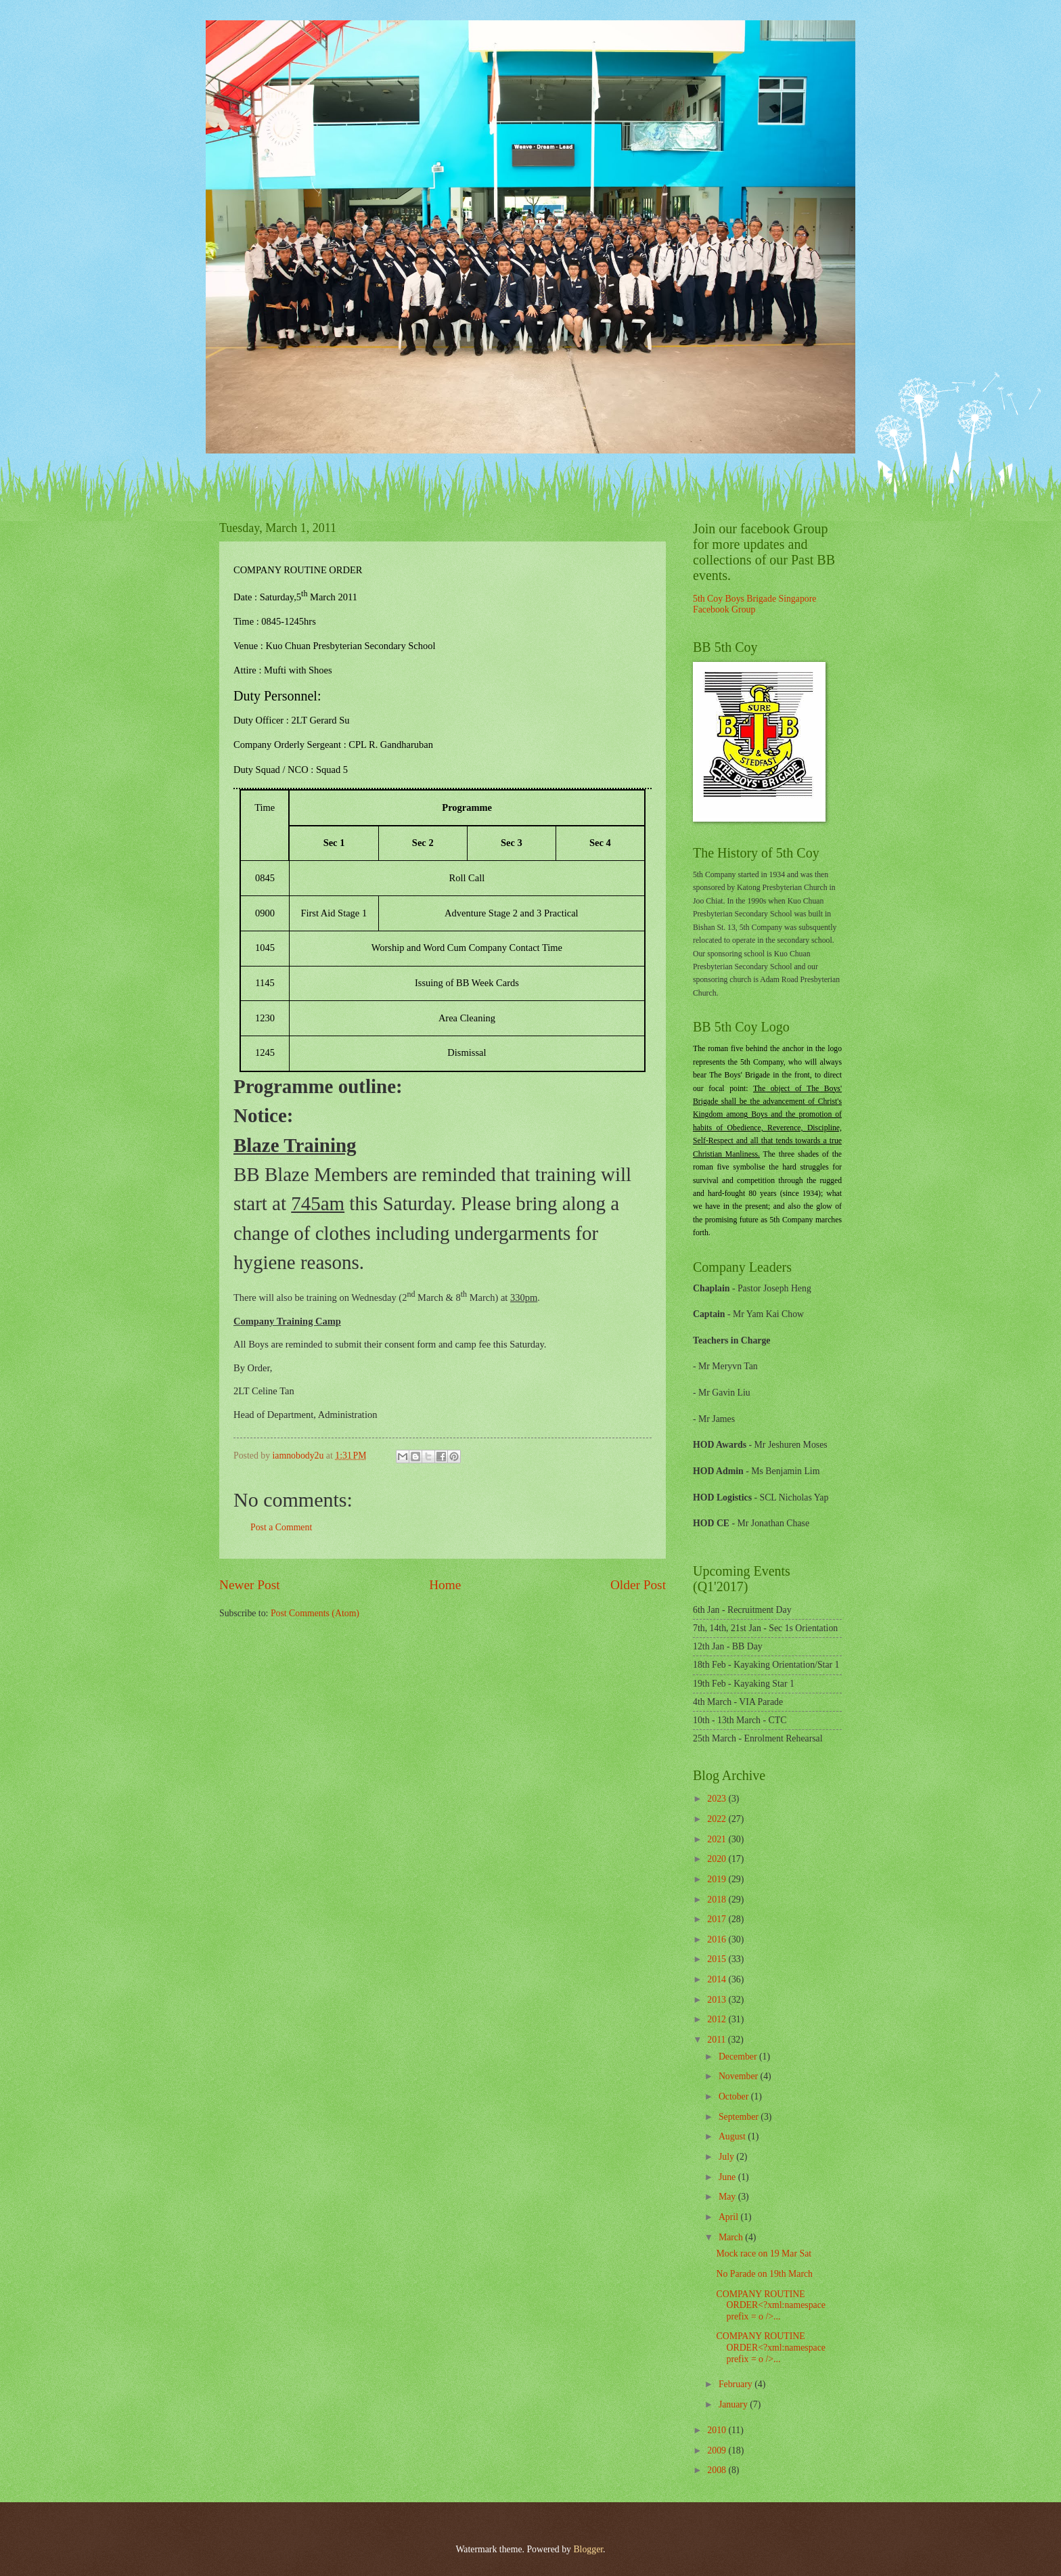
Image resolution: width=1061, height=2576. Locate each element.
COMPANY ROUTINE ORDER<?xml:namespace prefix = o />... (770, 2305)
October (735, 2096)
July (727, 2157)
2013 (717, 2000)
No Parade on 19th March (764, 2274)
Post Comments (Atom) (315, 1613)
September (740, 2117)
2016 (717, 1939)
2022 (717, 1819)
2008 (717, 2470)
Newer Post (249, 1585)
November (740, 2076)
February (736, 2384)
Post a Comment (281, 1527)
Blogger (588, 2549)
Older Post (638, 1585)
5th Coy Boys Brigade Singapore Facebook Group (754, 604)
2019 (717, 1879)
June (728, 2177)
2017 (717, 1919)
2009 (717, 2450)
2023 (717, 1799)
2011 (717, 2040)
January (734, 2404)
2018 (717, 1899)
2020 (717, 1859)
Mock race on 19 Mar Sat (763, 2253)
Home (445, 1585)
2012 (717, 2019)
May (728, 2197)
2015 (717, 1959)
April (730, 2217)
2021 (717, 1839)
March (732, 2237)
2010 (717, 2430)
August (733, 2136)
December (739, 2056)
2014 (717, 1979)
